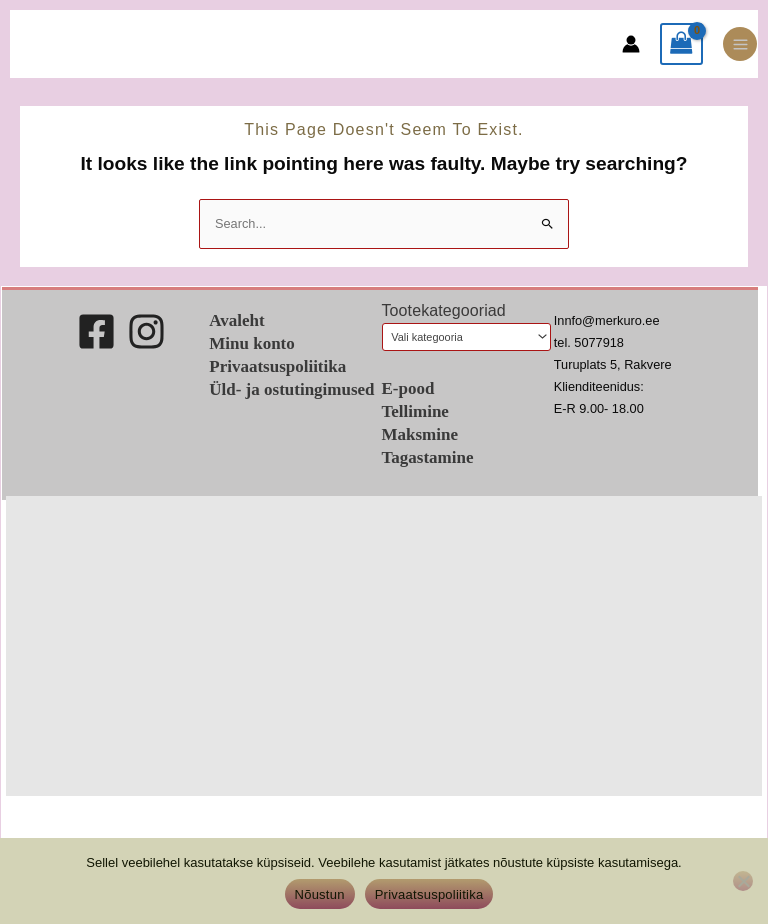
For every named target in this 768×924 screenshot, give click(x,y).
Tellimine (415, 411)
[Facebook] (96, 331)
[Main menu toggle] (740, 44)
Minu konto (252, 343)
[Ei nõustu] (743, 881)
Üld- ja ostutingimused (291, 389)
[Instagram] (146, 331)
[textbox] (459, 337)
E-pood (408, 388)
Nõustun (320, 894)
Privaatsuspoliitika (277, 366)
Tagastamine (428, 457)
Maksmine (420, 434)
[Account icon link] (631, 44)
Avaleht (236, 320)
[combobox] (466, 337)
